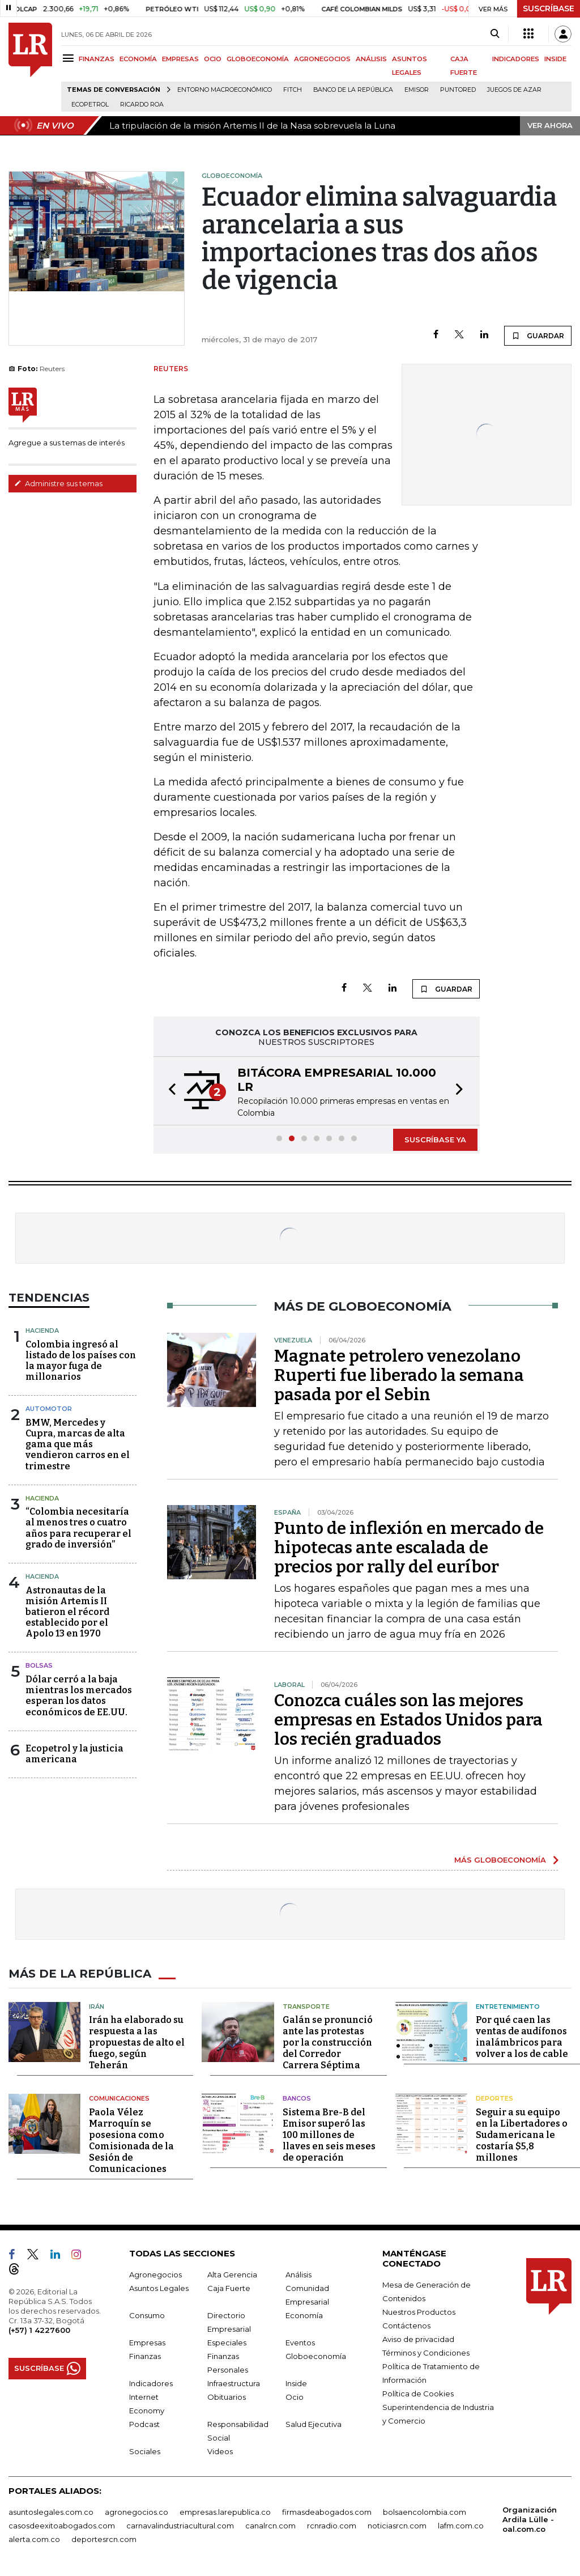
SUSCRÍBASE (548, 8)
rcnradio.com (331, 2525)
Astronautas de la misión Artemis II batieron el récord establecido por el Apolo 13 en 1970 (67, 1612)
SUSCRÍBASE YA (435, 1139)
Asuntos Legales (159, 2288)
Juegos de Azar (514, 89)
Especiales (226, 2342)
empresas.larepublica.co (225, 2512)
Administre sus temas (58, 483)
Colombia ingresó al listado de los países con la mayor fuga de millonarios (80, 1361)
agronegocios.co (136, 2512)
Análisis (298, 2274)
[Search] (494, 34)
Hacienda (42, 1330)
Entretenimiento (508, 2006)
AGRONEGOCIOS (322, 59)
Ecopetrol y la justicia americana (74, 1754)
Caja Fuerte (228, 2288)
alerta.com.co (34, 2539)
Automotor (48, 1409)
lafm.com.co (461, 2525)
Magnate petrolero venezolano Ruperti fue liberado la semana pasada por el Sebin (399, 1375)
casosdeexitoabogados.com (61, 2525)
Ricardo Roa (142, 104)
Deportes (494, 2098)
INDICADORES (515, 59)
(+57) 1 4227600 (39, 2330)
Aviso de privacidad (418, 2339)
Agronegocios (155, 2274)
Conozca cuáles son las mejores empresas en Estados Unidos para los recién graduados (408, 1719)
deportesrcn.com (104, 2539)
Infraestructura (233, 2383)
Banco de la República (353, 89)
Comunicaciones (119, 2098)
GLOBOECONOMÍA (258, 59)
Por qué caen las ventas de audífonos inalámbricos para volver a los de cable (522, 2036)
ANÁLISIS (371, 59)
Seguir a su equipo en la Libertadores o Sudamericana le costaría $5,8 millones (522, 2135)
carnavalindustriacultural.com (180, 2525)
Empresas (147, 2342)
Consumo (147, 2315)
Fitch (292, 89)
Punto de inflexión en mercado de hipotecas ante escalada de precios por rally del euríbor (409, 1547)
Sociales (144, 2451)
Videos (220, 2451)
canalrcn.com (270, 2525)
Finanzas (145, 2356)
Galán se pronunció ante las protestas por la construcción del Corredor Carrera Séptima (328, 2042)
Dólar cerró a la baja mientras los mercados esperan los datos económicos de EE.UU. (78, 1696)
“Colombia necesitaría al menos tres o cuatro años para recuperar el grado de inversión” (78, 1528)
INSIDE (555, 59)
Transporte (306, 2006)
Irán (96, 2006)
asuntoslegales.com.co (50, 2512)
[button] (168, 1091)
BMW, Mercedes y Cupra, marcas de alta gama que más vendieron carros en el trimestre (77, 1444)
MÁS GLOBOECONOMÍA (500, 1859)
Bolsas (39, 1665)
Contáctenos (406, 2325)
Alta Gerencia (232, 2274)
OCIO (212, 59)
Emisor (416, 89)
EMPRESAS (180, 59)
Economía (304, 2315)
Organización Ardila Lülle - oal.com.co (529, 2519)
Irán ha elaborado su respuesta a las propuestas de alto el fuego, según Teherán (137, 2042)
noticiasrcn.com (397, 2525)
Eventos (300, 2342)
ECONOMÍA (138, 59)
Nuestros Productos (418, 2311)
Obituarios (226, 2396)
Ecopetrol (90, 104)
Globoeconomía (315, 2356)
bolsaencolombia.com (424, 2512)
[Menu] (70, 58)
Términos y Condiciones (426, 2352)
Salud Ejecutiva (313, 2424)
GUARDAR (537, 335)
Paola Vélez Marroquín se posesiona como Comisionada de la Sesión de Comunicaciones (131, 2140)
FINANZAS (96, 59)
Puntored (458, 89)
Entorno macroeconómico (224, 89)
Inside (296, 2383)
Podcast (144, 2424)
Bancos (297, 2098)
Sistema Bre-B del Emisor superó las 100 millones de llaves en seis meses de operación (329, 2135)
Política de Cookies (418, 2393)
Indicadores (151, 2383)
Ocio (294, 2396)
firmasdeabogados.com (327, 2512)
